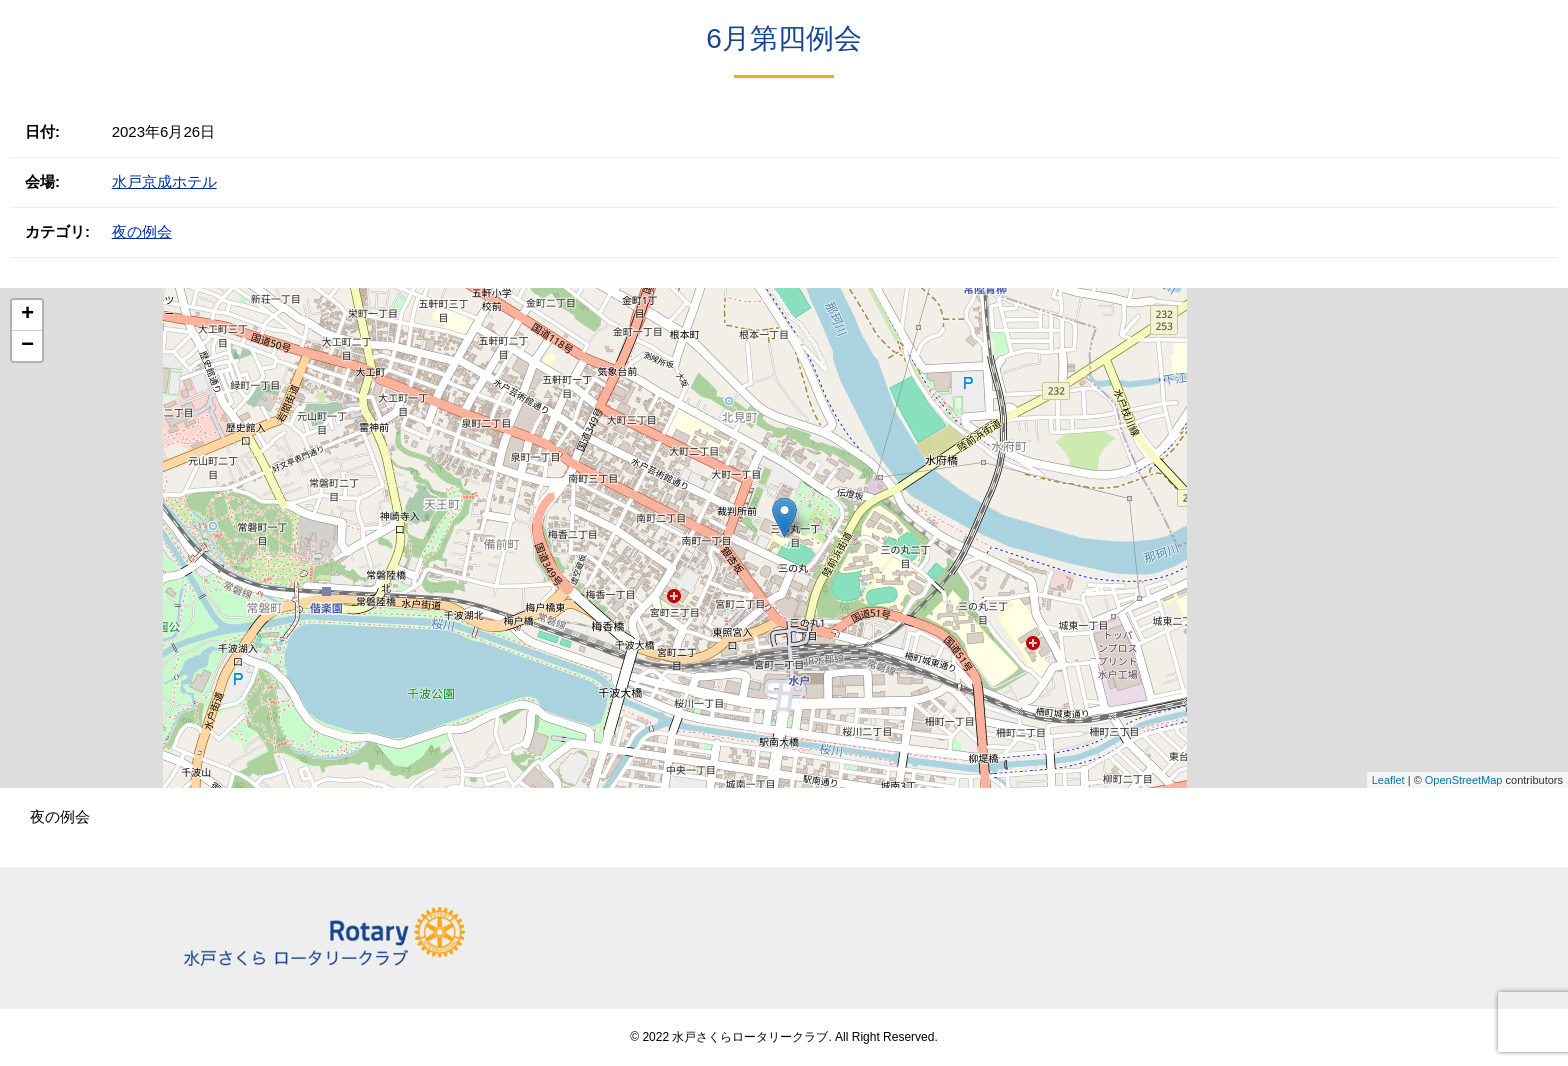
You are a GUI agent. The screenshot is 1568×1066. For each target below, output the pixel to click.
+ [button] (27, 315)
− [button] (27, 346)
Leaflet (1388, 780)
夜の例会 (142, 231)
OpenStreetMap (1464, 780)
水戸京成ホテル (164, 181)
